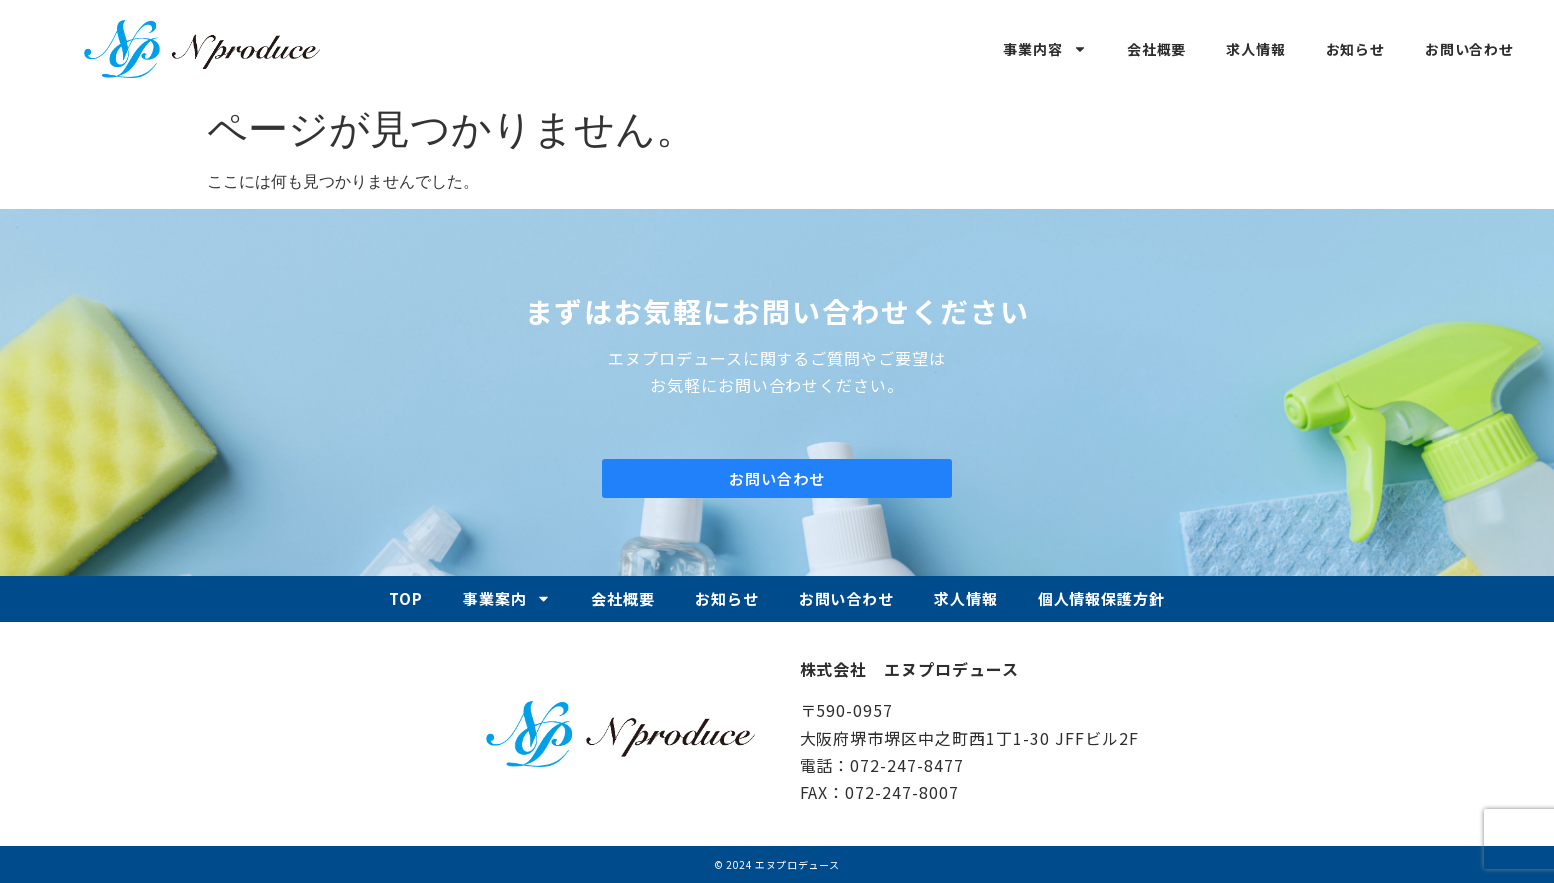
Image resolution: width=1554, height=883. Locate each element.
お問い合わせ (1469, 49)
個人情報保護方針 (1101, 598)
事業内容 (1044, 49)
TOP (406, 598)
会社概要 (1156, 49)
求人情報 (1255, 49)
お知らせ (1355, 49)
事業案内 (507, 598)
